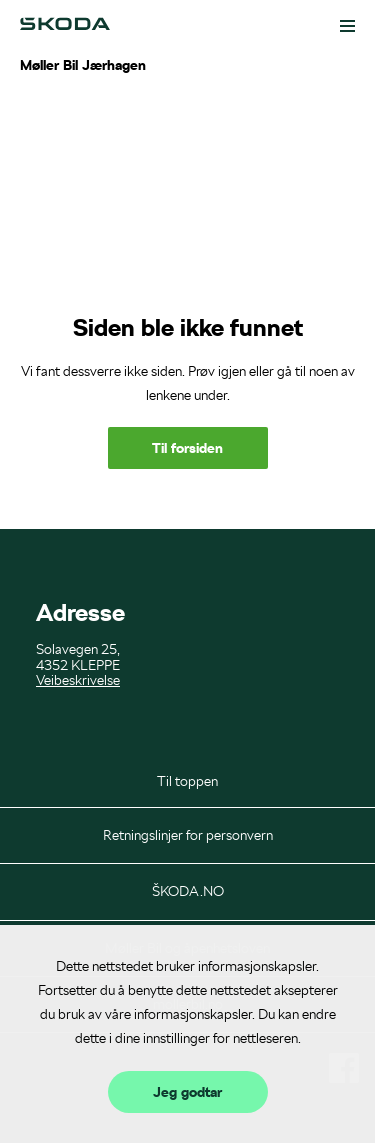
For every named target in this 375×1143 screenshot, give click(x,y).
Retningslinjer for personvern (188, 835)
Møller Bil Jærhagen (83, 65)
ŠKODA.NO (188, 891)
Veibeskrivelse (78, 680)
